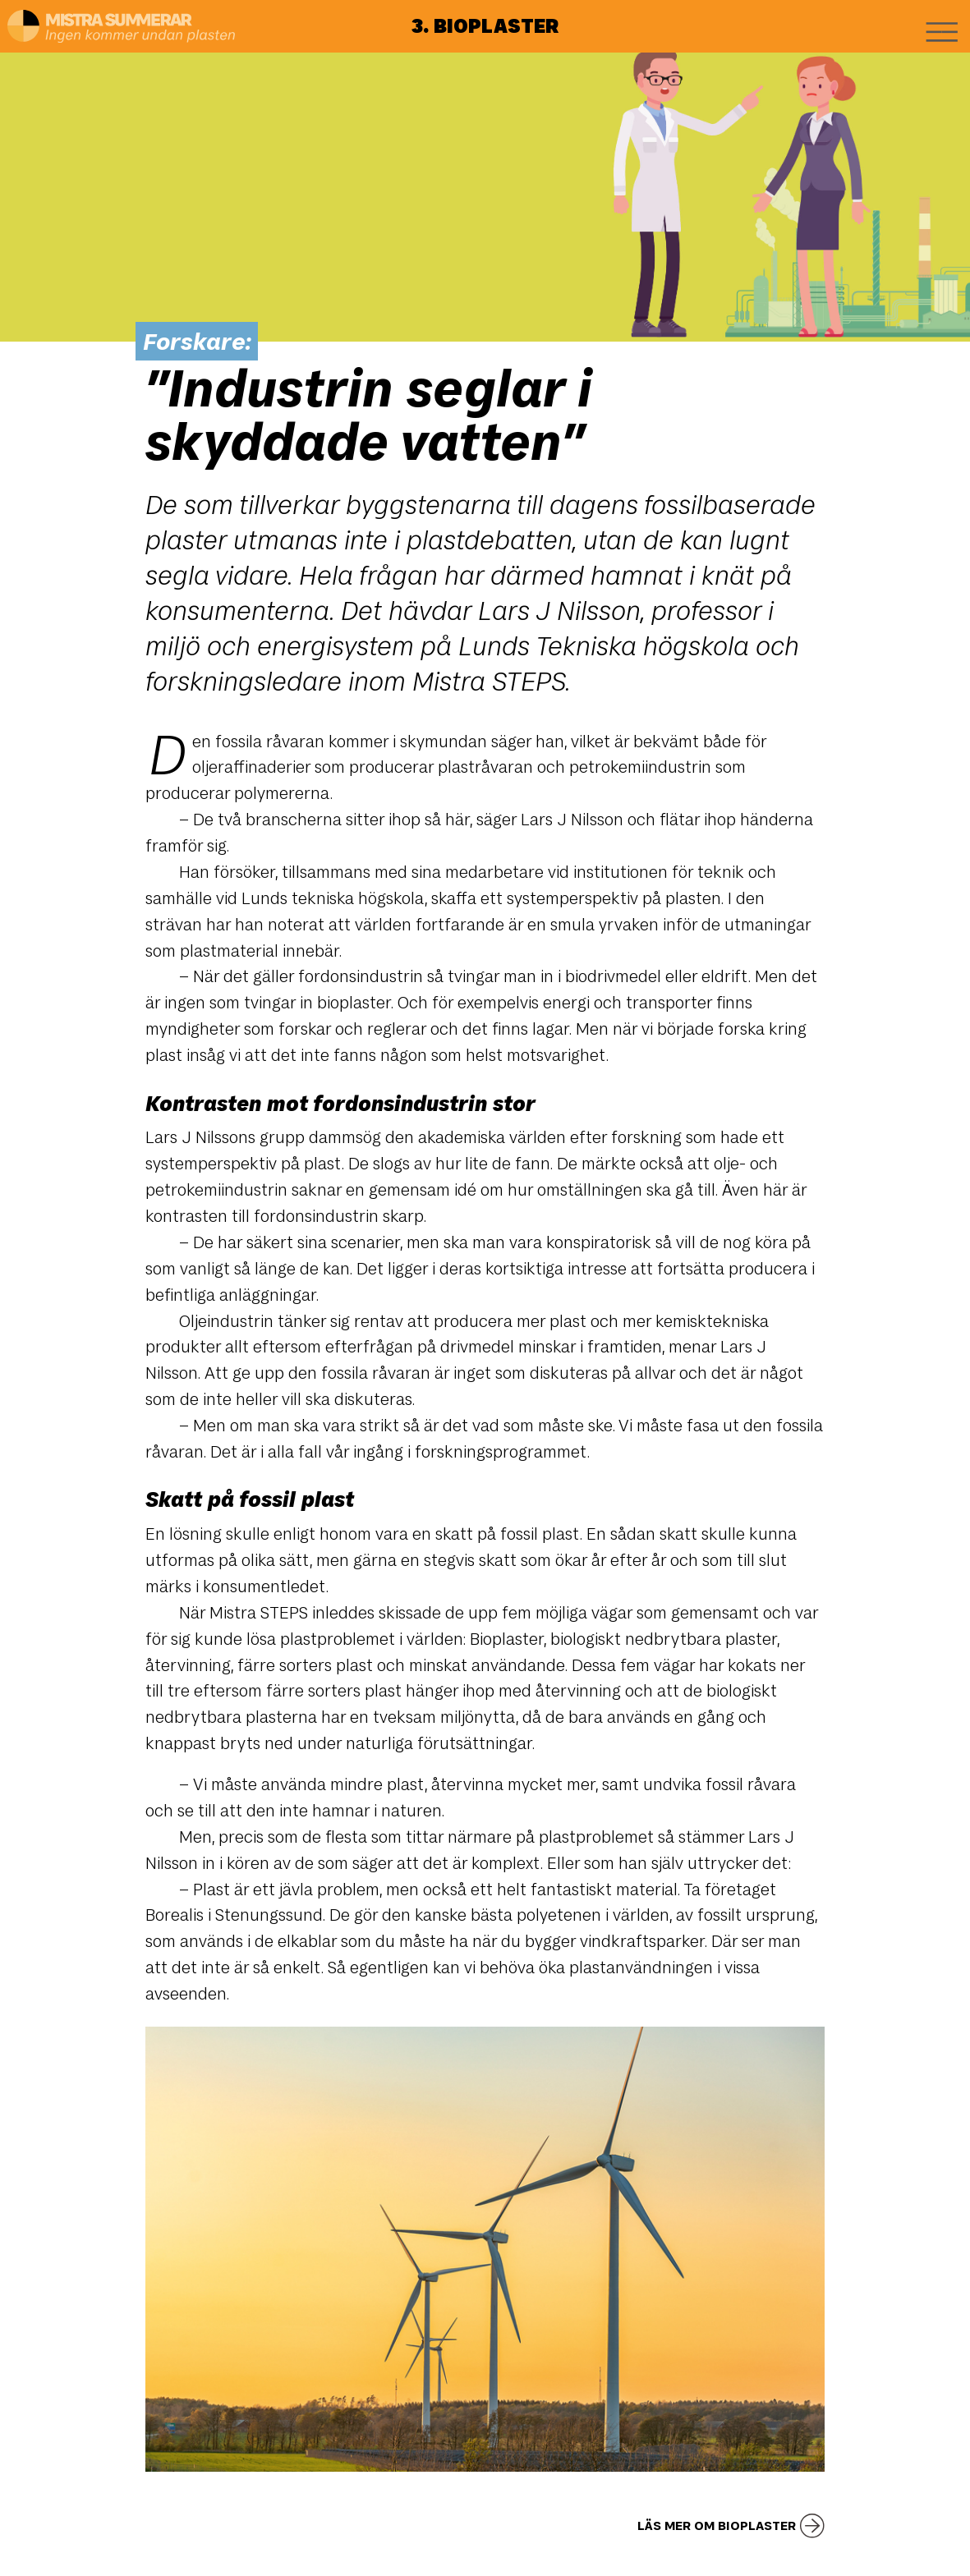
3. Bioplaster (485, 25)
